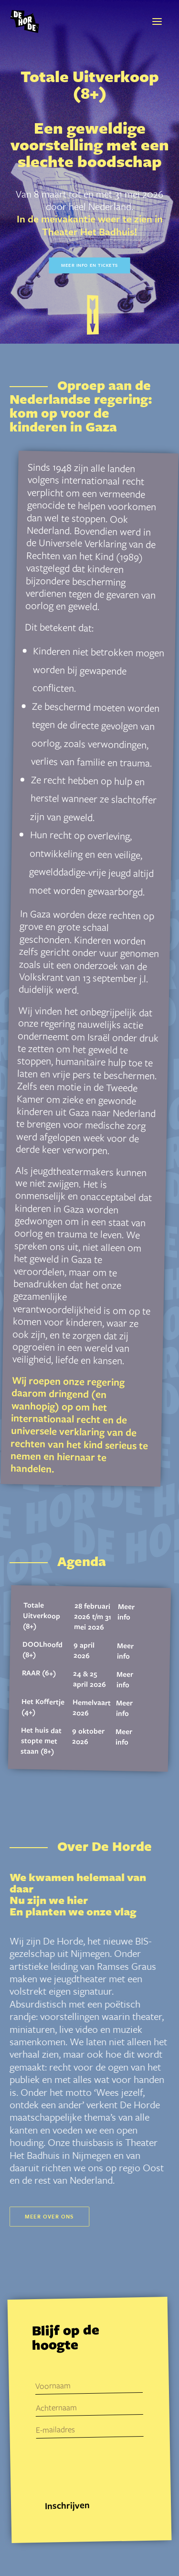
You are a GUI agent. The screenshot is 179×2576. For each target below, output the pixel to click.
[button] (157, 21)
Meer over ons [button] (49, 2216)
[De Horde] (25, 21)
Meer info (126, 1611)
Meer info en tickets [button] (89, 265)
